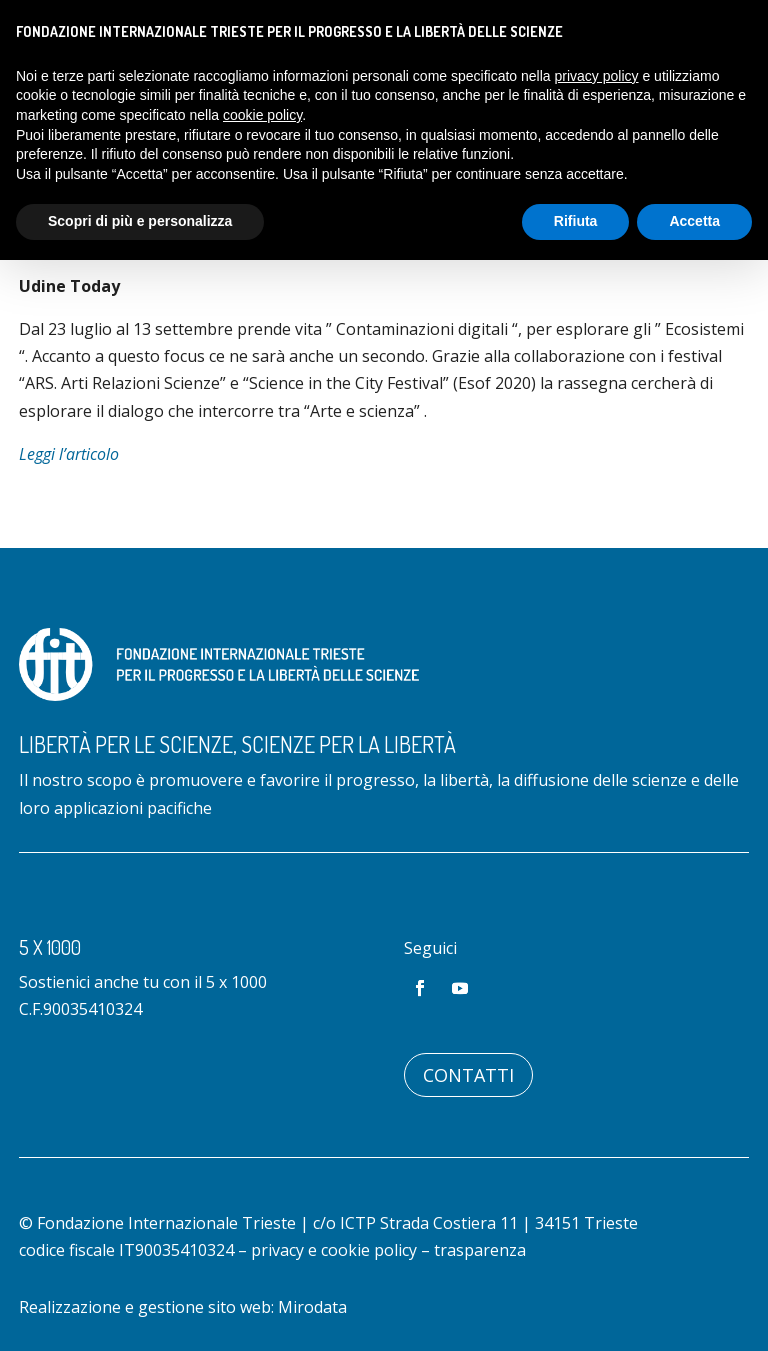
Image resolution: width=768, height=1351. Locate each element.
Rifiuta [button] (576, 221)
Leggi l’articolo (69, 454)
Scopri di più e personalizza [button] (140, 221)
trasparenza (480, 1250)
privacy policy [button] (597, 76)
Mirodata (312, 1307)
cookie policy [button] (262, 115)
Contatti (468, 1075)
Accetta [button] (694, 221)
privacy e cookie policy (334, 1250)
